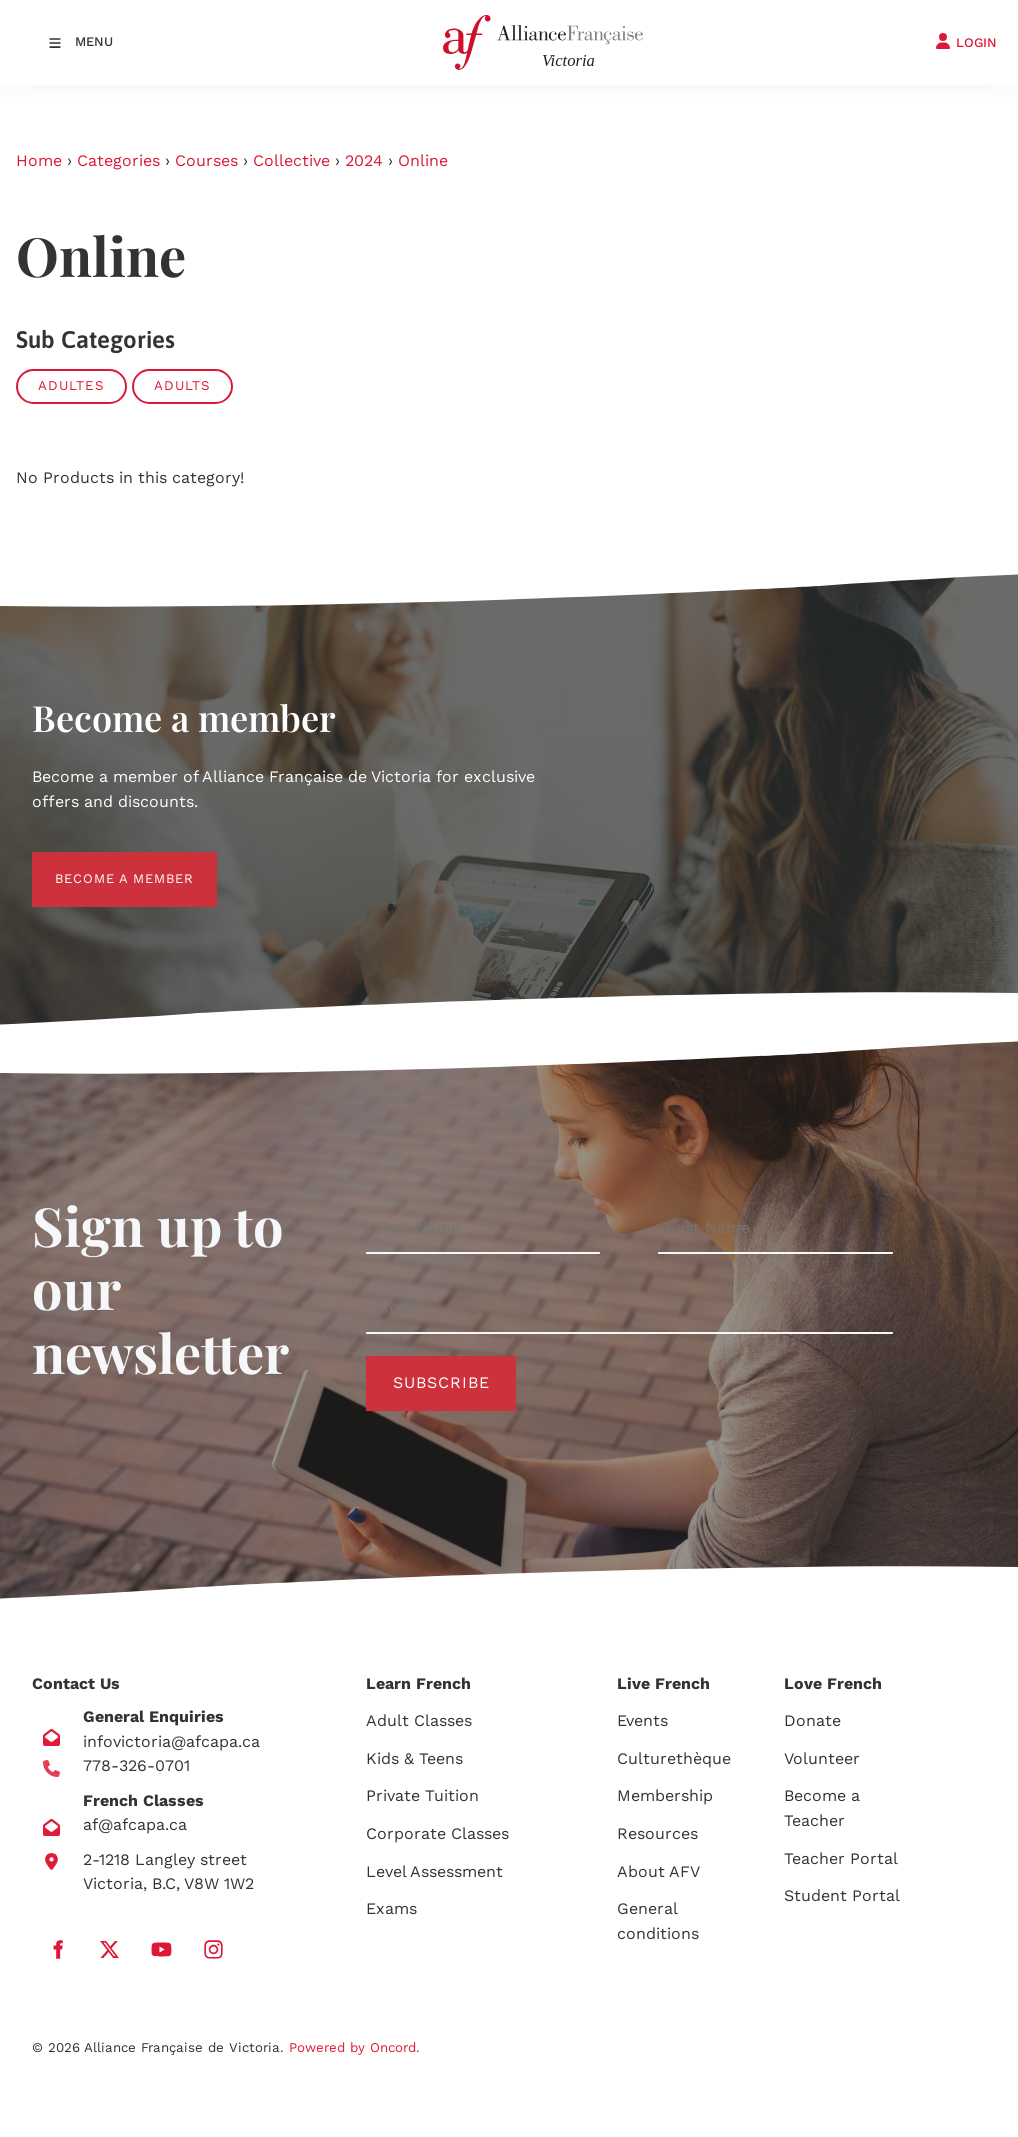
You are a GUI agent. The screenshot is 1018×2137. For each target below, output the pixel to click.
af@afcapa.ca (135, 1824)
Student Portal (842, 1895)
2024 (364, 160)
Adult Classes (419, 1720)
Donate (812, 1720)
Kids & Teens (414, 1758)
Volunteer (822, 1758)
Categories (118, 160)
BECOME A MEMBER (101, 863)
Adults (182, 385)
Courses (206, 160)
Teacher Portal (841, 1858)
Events (642, 1720)
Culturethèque (674, 1758)
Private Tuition (422, 1795)
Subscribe (441, 1382)
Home (39, 160)
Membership (665, 1795)
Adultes (71, 385)
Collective (291, 160)
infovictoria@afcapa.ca (171, 1741)
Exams (391, 1908)
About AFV (658, 1871)
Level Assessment (434, 1871)
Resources (657, 1833)
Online (423, 160)
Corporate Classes (437, 1833)
